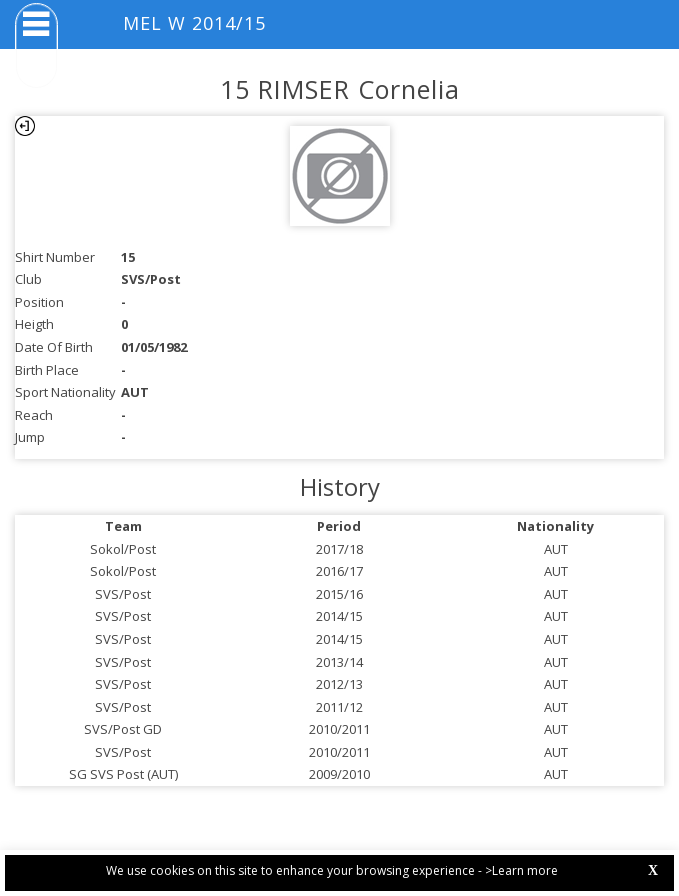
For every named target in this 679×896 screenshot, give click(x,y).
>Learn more (521, 870)
